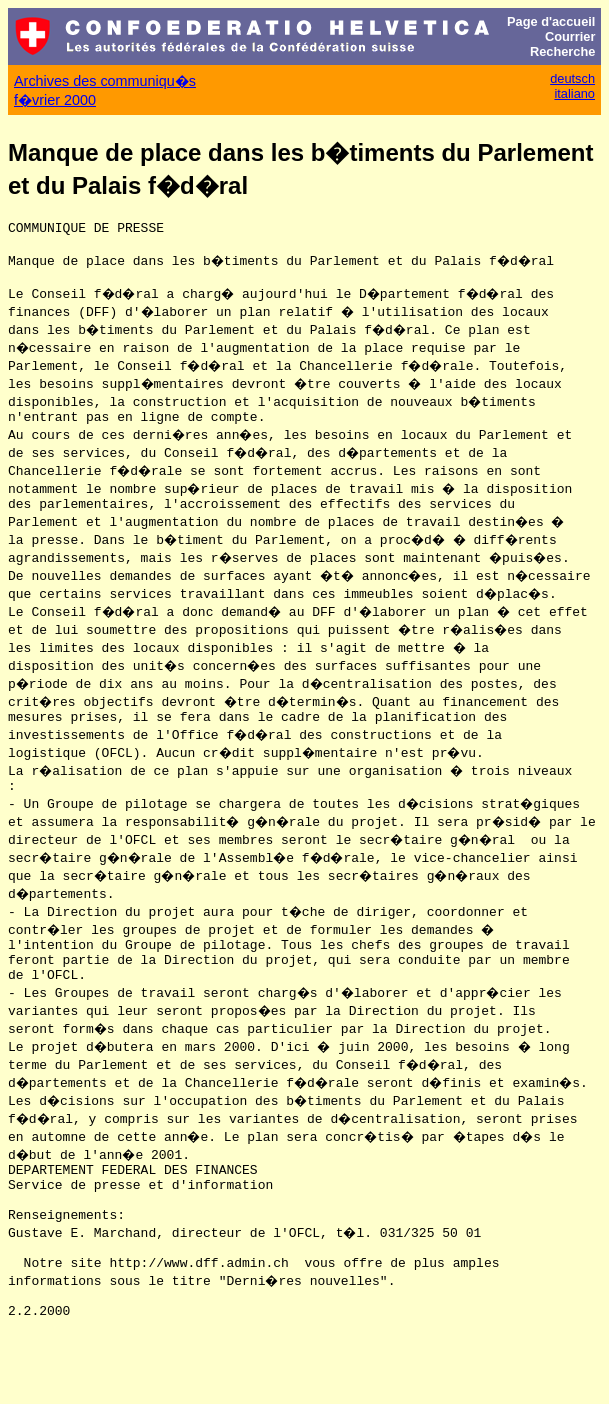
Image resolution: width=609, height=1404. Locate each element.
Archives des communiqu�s (105, 81)
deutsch (572, 78)
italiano (574, 93)
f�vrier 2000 (55, 100)
